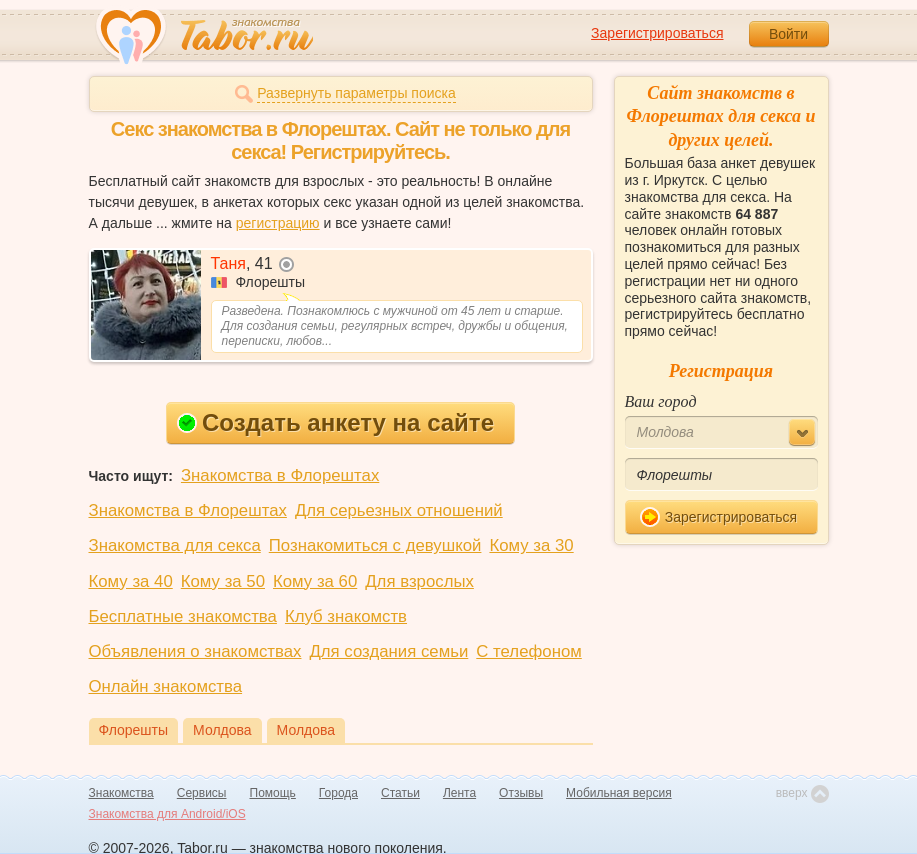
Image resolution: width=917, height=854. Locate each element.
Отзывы (521, 793)
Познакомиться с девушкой (375, 545)
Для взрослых (419, 581)
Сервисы (202, 793)
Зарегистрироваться (657, 33)
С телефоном (528, 651)
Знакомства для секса (175, 545)
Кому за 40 (131, 581)
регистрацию (278, 223)
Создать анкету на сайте (335, 422)
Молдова (222, 730)
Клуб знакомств (346, 616)
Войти (788, 34)
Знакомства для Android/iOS (167, 814)
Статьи (400, 793)
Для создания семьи (388, 651)
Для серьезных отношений (399, 510)
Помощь (273, 793)
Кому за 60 (315, 581)
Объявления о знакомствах (195, 651)
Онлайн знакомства (166, 686)
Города (338, 793)
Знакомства (121, 793)
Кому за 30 (531, 545)
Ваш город (661, 401)
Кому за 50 (223, 581)
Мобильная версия (619, 793)
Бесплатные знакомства (183, 616)
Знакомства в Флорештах (280, 475)
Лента (459, 793)
